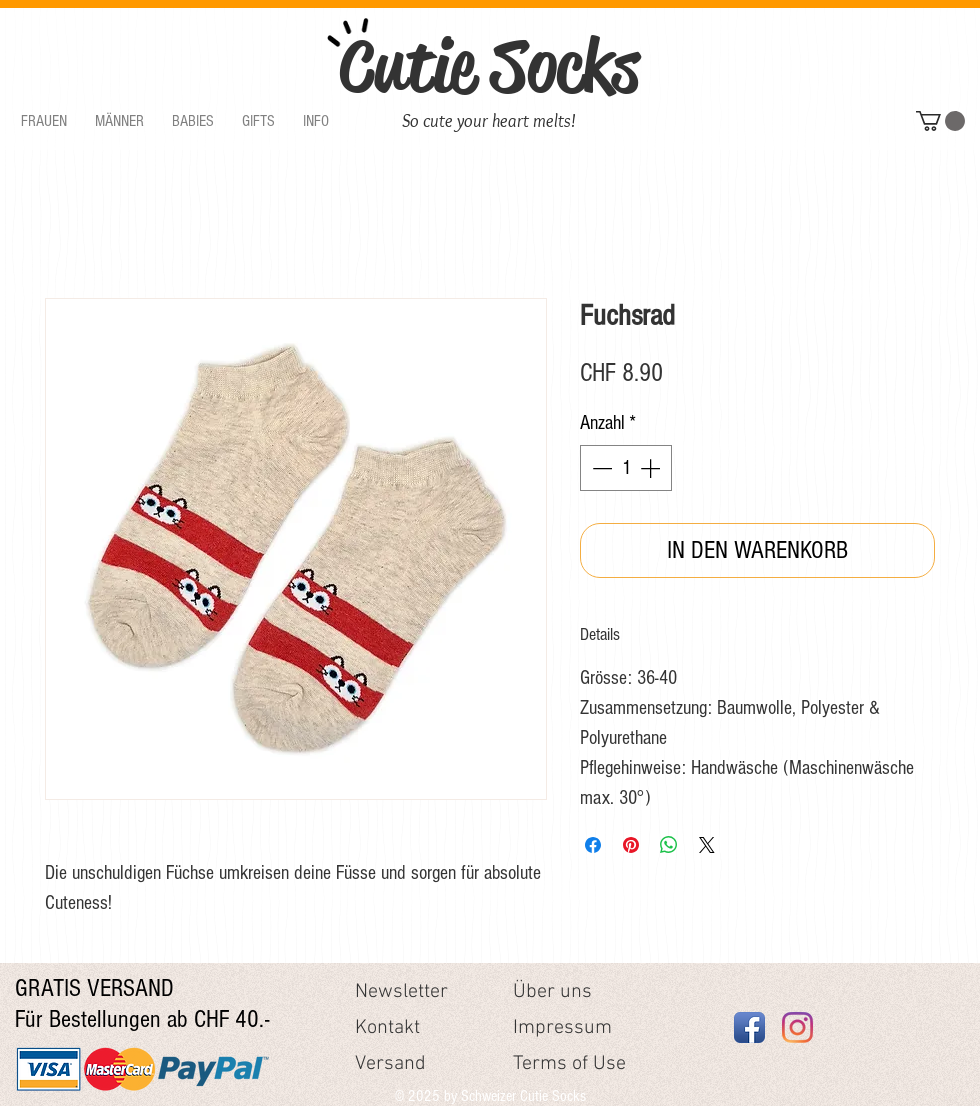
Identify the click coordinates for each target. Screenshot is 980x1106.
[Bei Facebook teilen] (593, 845)
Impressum (562, 1028)
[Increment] (652, 468)
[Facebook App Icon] (749, 1027)
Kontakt (387, 1028)
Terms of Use (569, 1064)
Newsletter (401, 992)
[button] (44, 121)
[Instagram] (797, 1027)
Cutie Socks (489, 66)
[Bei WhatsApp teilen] (669, 845)
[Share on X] (707, 845)
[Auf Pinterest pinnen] (631, 845)
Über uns (552, 992)
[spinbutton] (626, 468)
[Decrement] (600, 468)
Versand (390, 1064)
